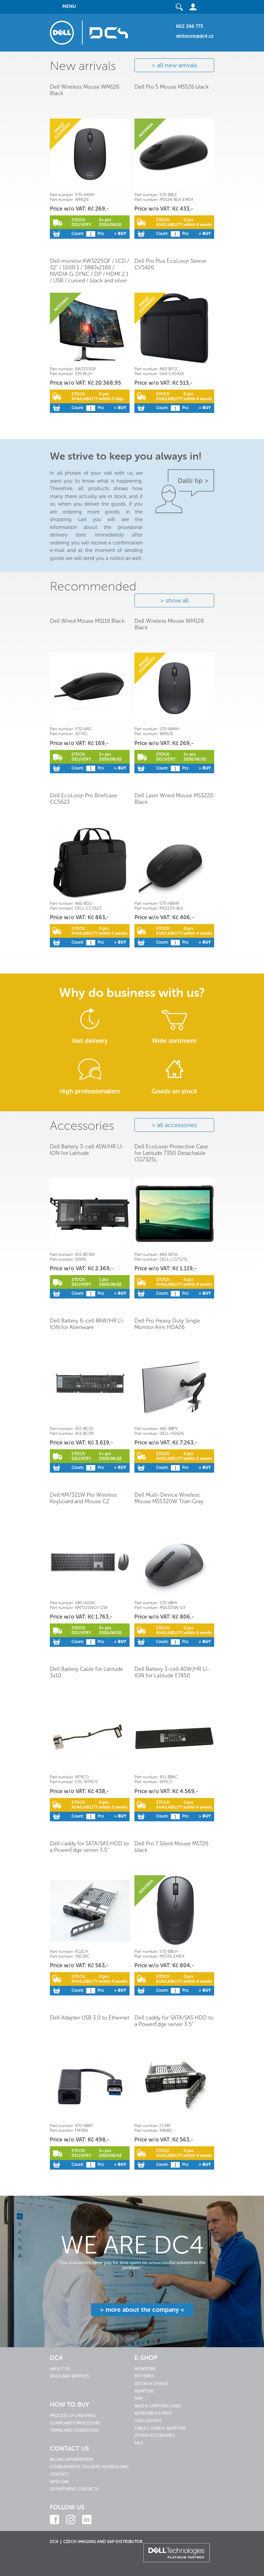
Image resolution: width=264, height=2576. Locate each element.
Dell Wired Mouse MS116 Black (87, 621)
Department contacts (74, 2489)
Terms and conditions (74, 2430)
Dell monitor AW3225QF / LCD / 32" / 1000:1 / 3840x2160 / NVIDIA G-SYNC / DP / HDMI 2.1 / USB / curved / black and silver (89, 271)
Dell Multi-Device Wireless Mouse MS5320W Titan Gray (169, 1498)
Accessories (82, 1125)
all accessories (177, 1125)
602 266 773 (189, 26)
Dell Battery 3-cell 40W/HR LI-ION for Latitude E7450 (171, 1672)
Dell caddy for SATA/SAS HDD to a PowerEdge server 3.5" (89, 1846)
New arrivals (83, 65)
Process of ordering (73, 2415)
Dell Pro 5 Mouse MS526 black (171, 86)
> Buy (120, 233)
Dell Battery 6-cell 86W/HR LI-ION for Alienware (87, 1323)
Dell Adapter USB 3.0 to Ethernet (89, 2017)
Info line (59, 2481)
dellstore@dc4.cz (194, 36)
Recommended (93, 586)
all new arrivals (177, 65)
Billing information (71, 2459)
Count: (78, 233)
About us (60, 2368)
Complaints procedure (75, 2423)
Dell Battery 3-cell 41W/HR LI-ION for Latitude (87, 1149)
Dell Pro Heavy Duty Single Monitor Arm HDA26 (167, 1323)
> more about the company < (142, 2310)
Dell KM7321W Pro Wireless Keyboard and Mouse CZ (83, 1498)
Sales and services (69, 2376)
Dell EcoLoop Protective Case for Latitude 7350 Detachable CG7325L (171, 1153)
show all (177, 600)
